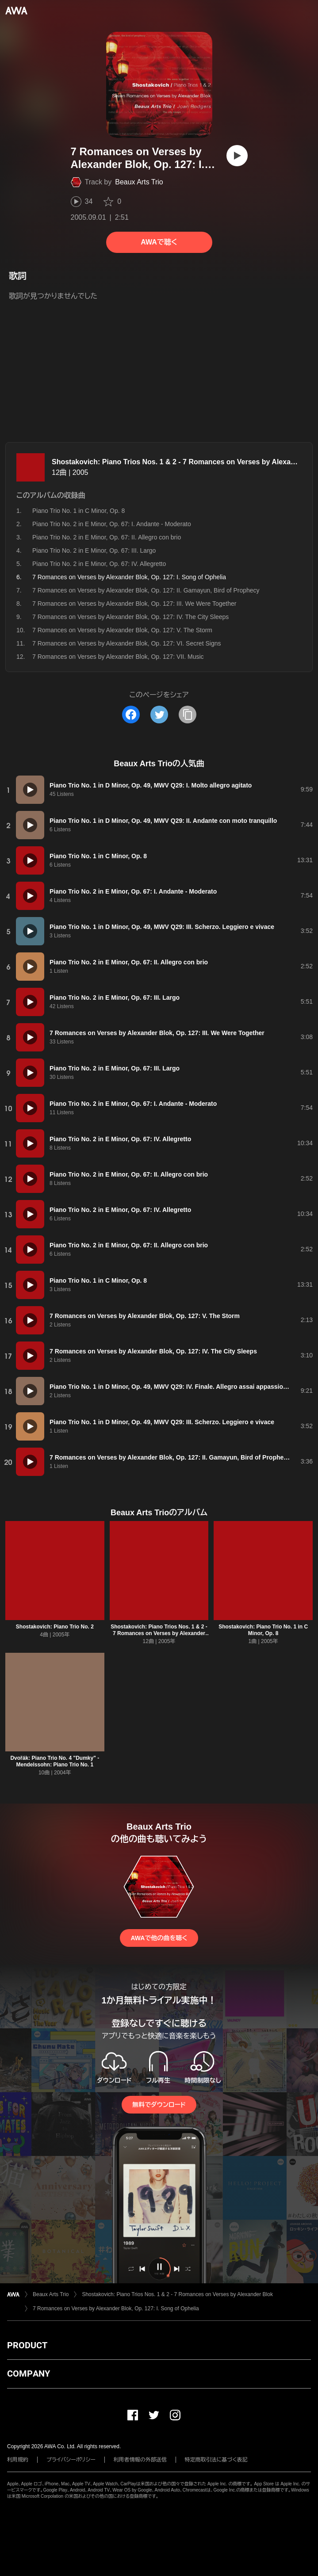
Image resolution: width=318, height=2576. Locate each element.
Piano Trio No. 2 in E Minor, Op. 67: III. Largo (94, 550)
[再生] (237, 155)
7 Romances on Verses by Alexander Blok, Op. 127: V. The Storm (122, 630)
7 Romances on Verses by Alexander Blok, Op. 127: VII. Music (118, 656)
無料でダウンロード (158, 2104)
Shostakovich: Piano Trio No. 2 (55, 1627)
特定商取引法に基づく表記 (216, 2460)
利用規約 (17, 2460)
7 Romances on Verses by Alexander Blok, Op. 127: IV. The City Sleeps (130, 616)
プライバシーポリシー (71, 2460)
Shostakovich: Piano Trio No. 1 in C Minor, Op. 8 (263, 1630)
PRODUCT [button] (27, 2345)
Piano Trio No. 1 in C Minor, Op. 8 (78, 510)
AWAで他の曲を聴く (158, 1938)
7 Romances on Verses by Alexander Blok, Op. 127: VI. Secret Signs (126, 643)
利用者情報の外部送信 (140, 2460)
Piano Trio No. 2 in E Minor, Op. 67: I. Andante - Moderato (111, 523)
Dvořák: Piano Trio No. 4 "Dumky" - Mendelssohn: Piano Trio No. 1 (54, 1761)
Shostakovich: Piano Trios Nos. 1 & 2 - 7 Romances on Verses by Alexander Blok (159, 1633)
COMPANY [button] (28, 2373)
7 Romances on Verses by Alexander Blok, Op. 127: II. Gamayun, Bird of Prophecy (146, 590)
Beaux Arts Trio (139, 182)
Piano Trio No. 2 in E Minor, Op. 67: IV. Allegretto (99, 563)
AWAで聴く (159, 242)
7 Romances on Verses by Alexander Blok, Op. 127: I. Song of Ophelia (116, 2308)
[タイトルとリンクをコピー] (187, 714)
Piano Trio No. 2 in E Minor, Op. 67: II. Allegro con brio (106, 537)
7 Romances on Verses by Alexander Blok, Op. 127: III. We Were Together (134, 603)
